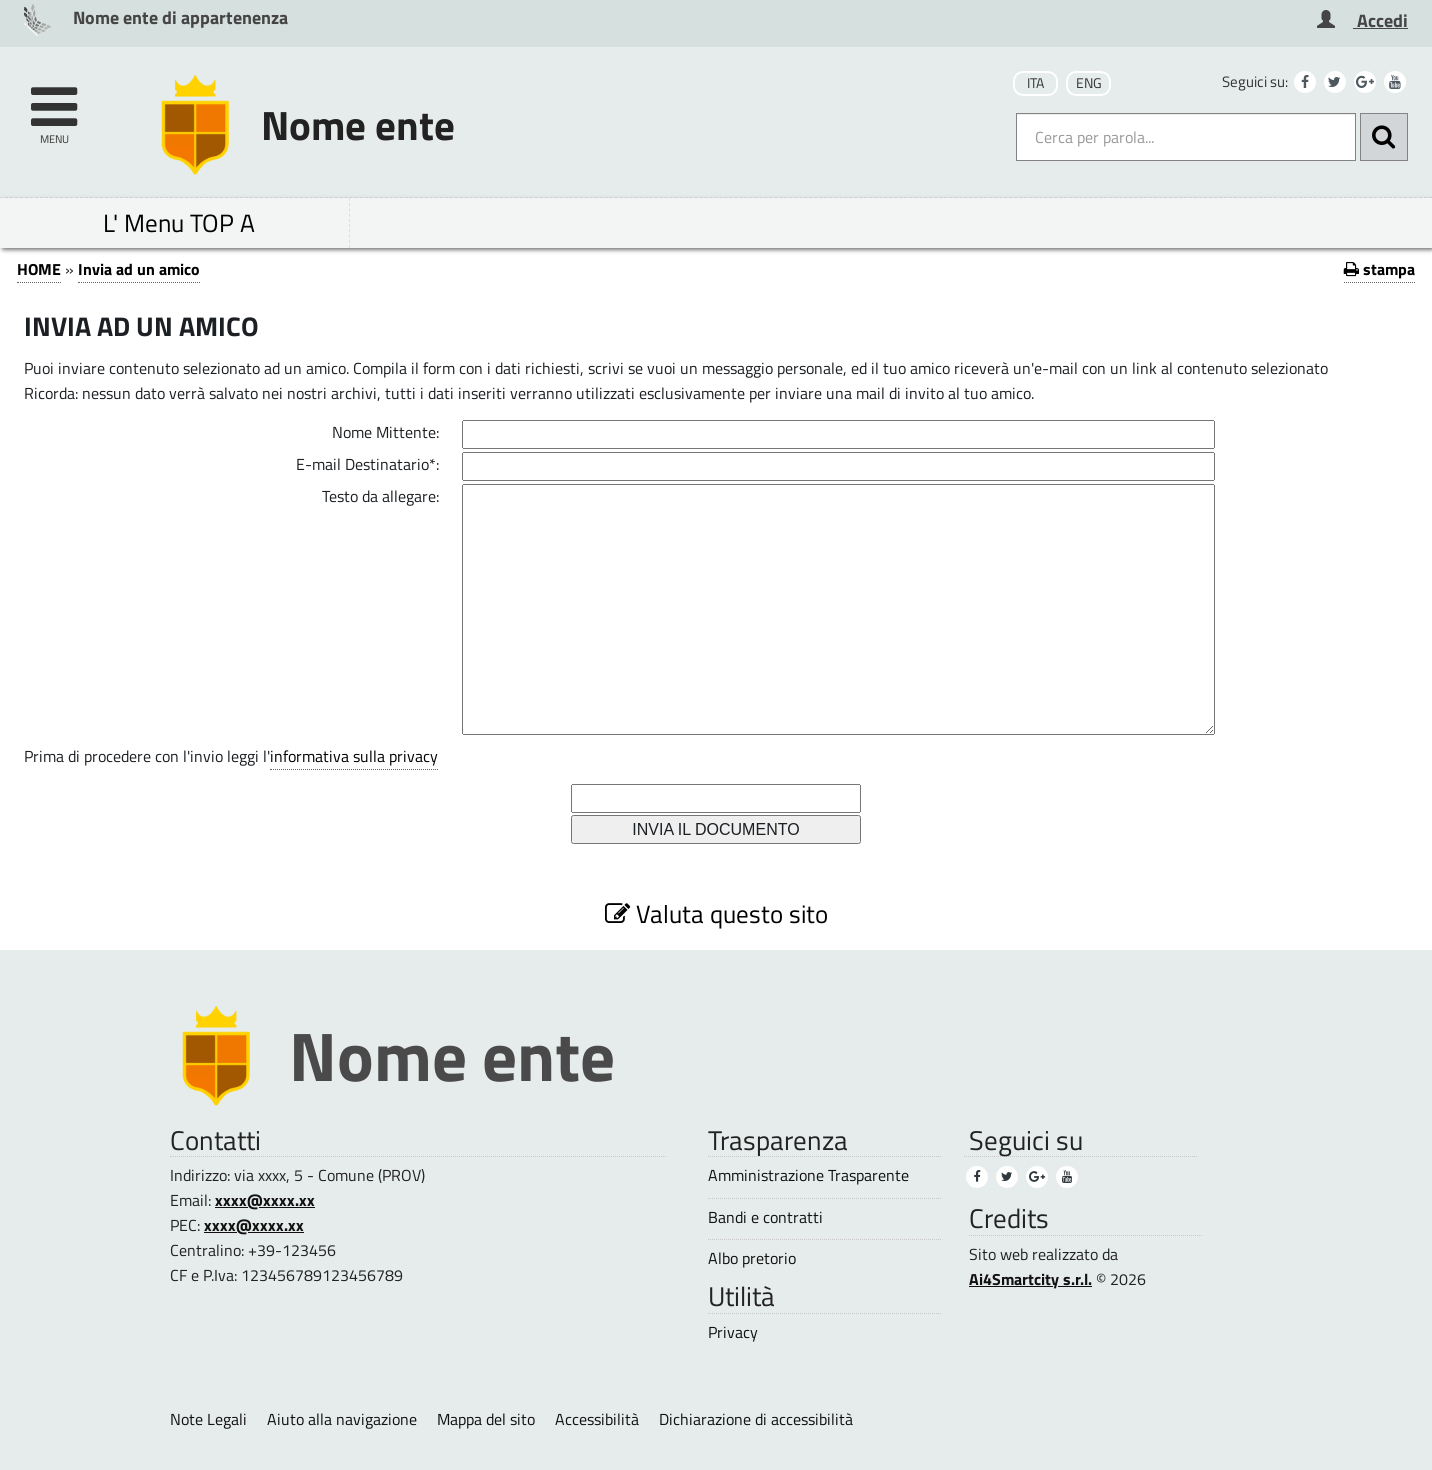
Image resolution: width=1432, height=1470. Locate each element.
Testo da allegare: (380, 496)
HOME (39, 269)
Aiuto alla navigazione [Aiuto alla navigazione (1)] (342, 1419)
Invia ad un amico (139, 269)
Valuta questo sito (716, 913)
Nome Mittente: (385, 432)
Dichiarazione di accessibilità (756, 1419)
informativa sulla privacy (354, 756)
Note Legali (208, 1419)
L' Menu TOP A (179, 222)
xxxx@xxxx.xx (265, 1200)
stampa (1379, 269)
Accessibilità (597, 1419)
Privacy (733, 1332)
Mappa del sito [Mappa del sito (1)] (486, 1419)
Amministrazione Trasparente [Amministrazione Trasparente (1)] (808, 1175)
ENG (1089, 83)
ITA (1035, 83)
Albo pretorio (752, 1258)
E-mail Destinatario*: (367, 464)
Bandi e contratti (765, 1217)
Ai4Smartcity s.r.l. (1030, 1279)
